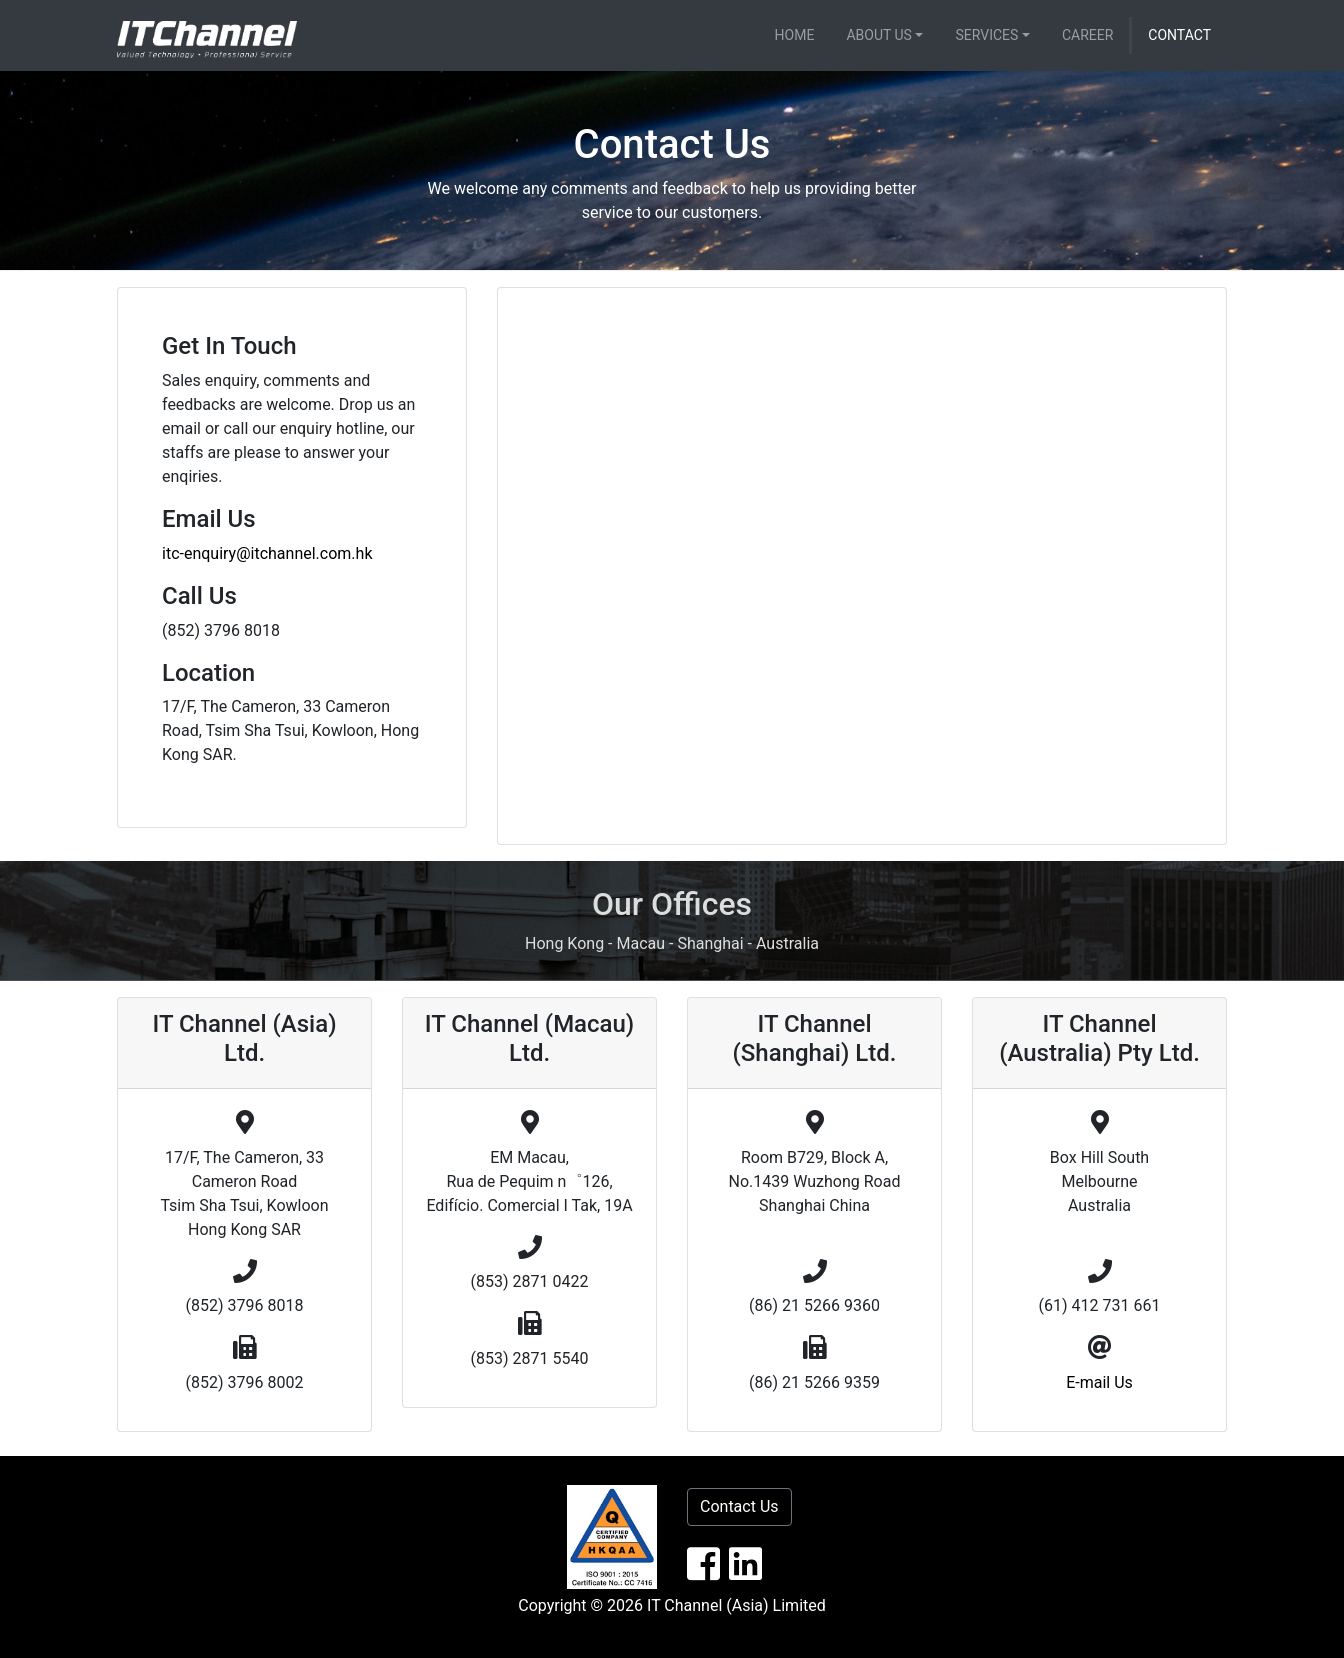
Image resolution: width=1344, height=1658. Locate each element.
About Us (879, 35)
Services (986, 35)
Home (795, 35)
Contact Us (739, 1506)
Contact (1179, 35)
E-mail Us (1099, 1382)
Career (1087, 35)
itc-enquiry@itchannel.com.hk (267, 553)
